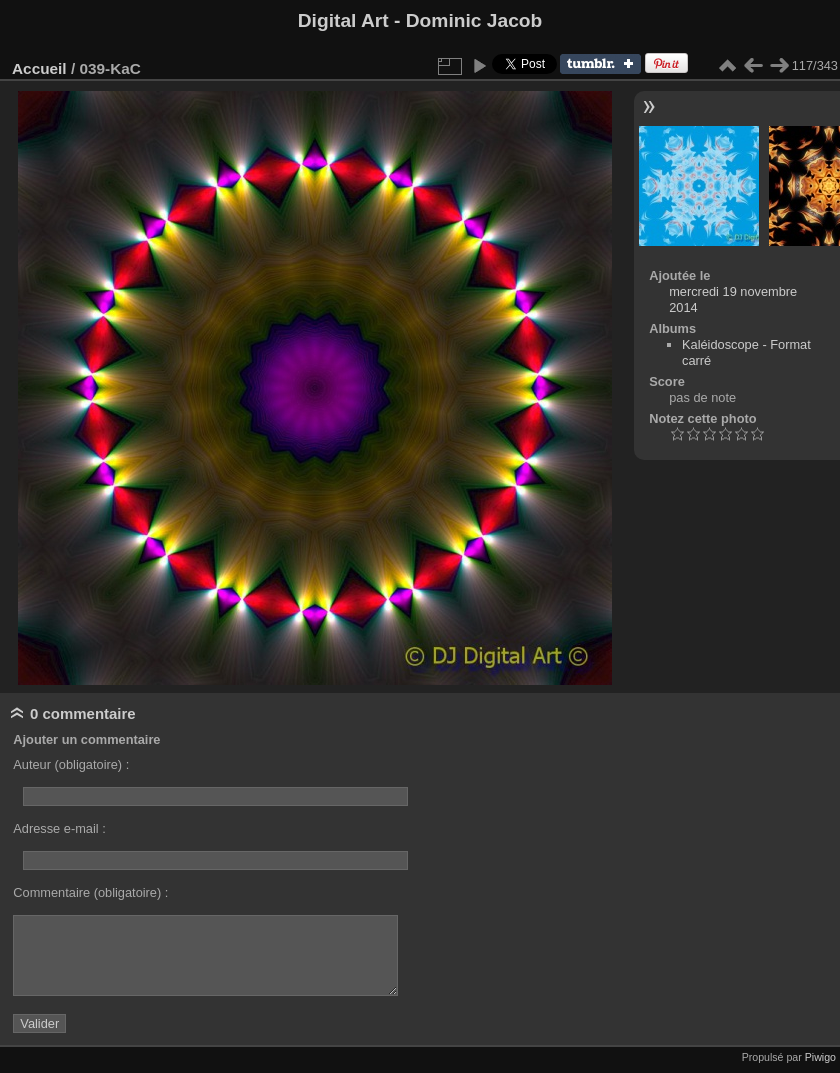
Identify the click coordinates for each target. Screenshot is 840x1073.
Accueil (39, 68)
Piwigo (820, 1057)
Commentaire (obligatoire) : (90, 892)
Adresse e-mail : (59, 828)
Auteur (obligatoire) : (71, 764)
